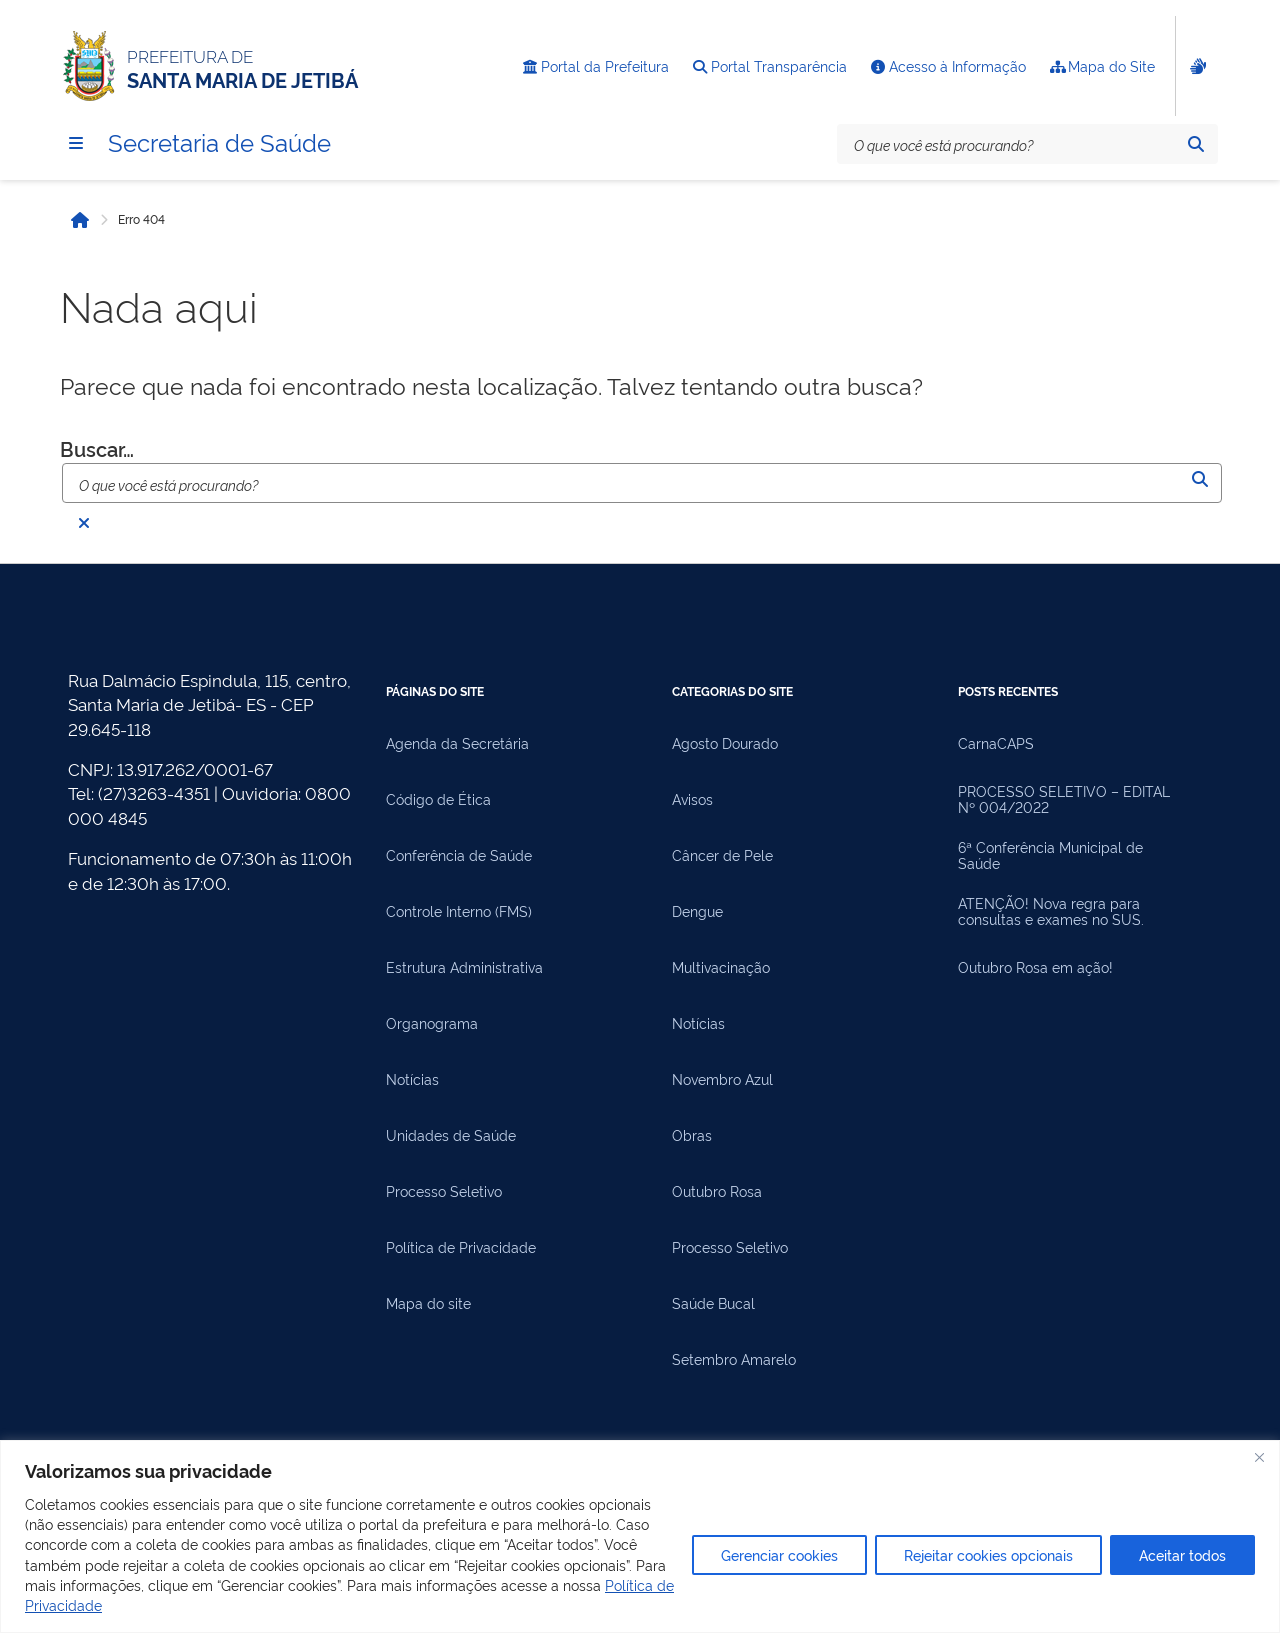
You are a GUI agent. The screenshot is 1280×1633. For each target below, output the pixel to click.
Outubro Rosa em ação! (1035, 967)
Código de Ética (438, 799)
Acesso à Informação (948, 66)
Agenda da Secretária (457, 743)
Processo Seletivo (444, 1191)
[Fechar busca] (84, 523)
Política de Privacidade (461, 1247)
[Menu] (76, 143)
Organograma (432, 1023)
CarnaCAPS (996, 743)
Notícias (412, 1079)
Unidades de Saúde (451, 1135)
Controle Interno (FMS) (459, 911)
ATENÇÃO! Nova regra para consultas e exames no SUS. (1051, 911)
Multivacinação (721, 967)
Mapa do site (428, 1303)
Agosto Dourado (725, 743)
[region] (640, 1536)
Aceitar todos (1182, 1554)
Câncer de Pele (722, 855)
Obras (692, 1135)
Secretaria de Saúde (219, 141)
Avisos (692, 799)
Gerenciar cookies (779, 1554)
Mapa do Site (1102, 66)
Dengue (697, 911)
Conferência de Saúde (459, 855)
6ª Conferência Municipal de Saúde (1050, 855)
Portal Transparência (770, 66)
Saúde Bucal (713, 1303)
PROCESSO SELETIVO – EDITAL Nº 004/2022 (1064, 799)
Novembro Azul (722, 1079)
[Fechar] (1259, 1457)
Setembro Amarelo (734, 1359)
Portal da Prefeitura (596, 66)
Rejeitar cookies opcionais (988, 1554)
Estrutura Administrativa (464, 967)
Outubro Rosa (717, 1191)
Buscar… (97, 448)
